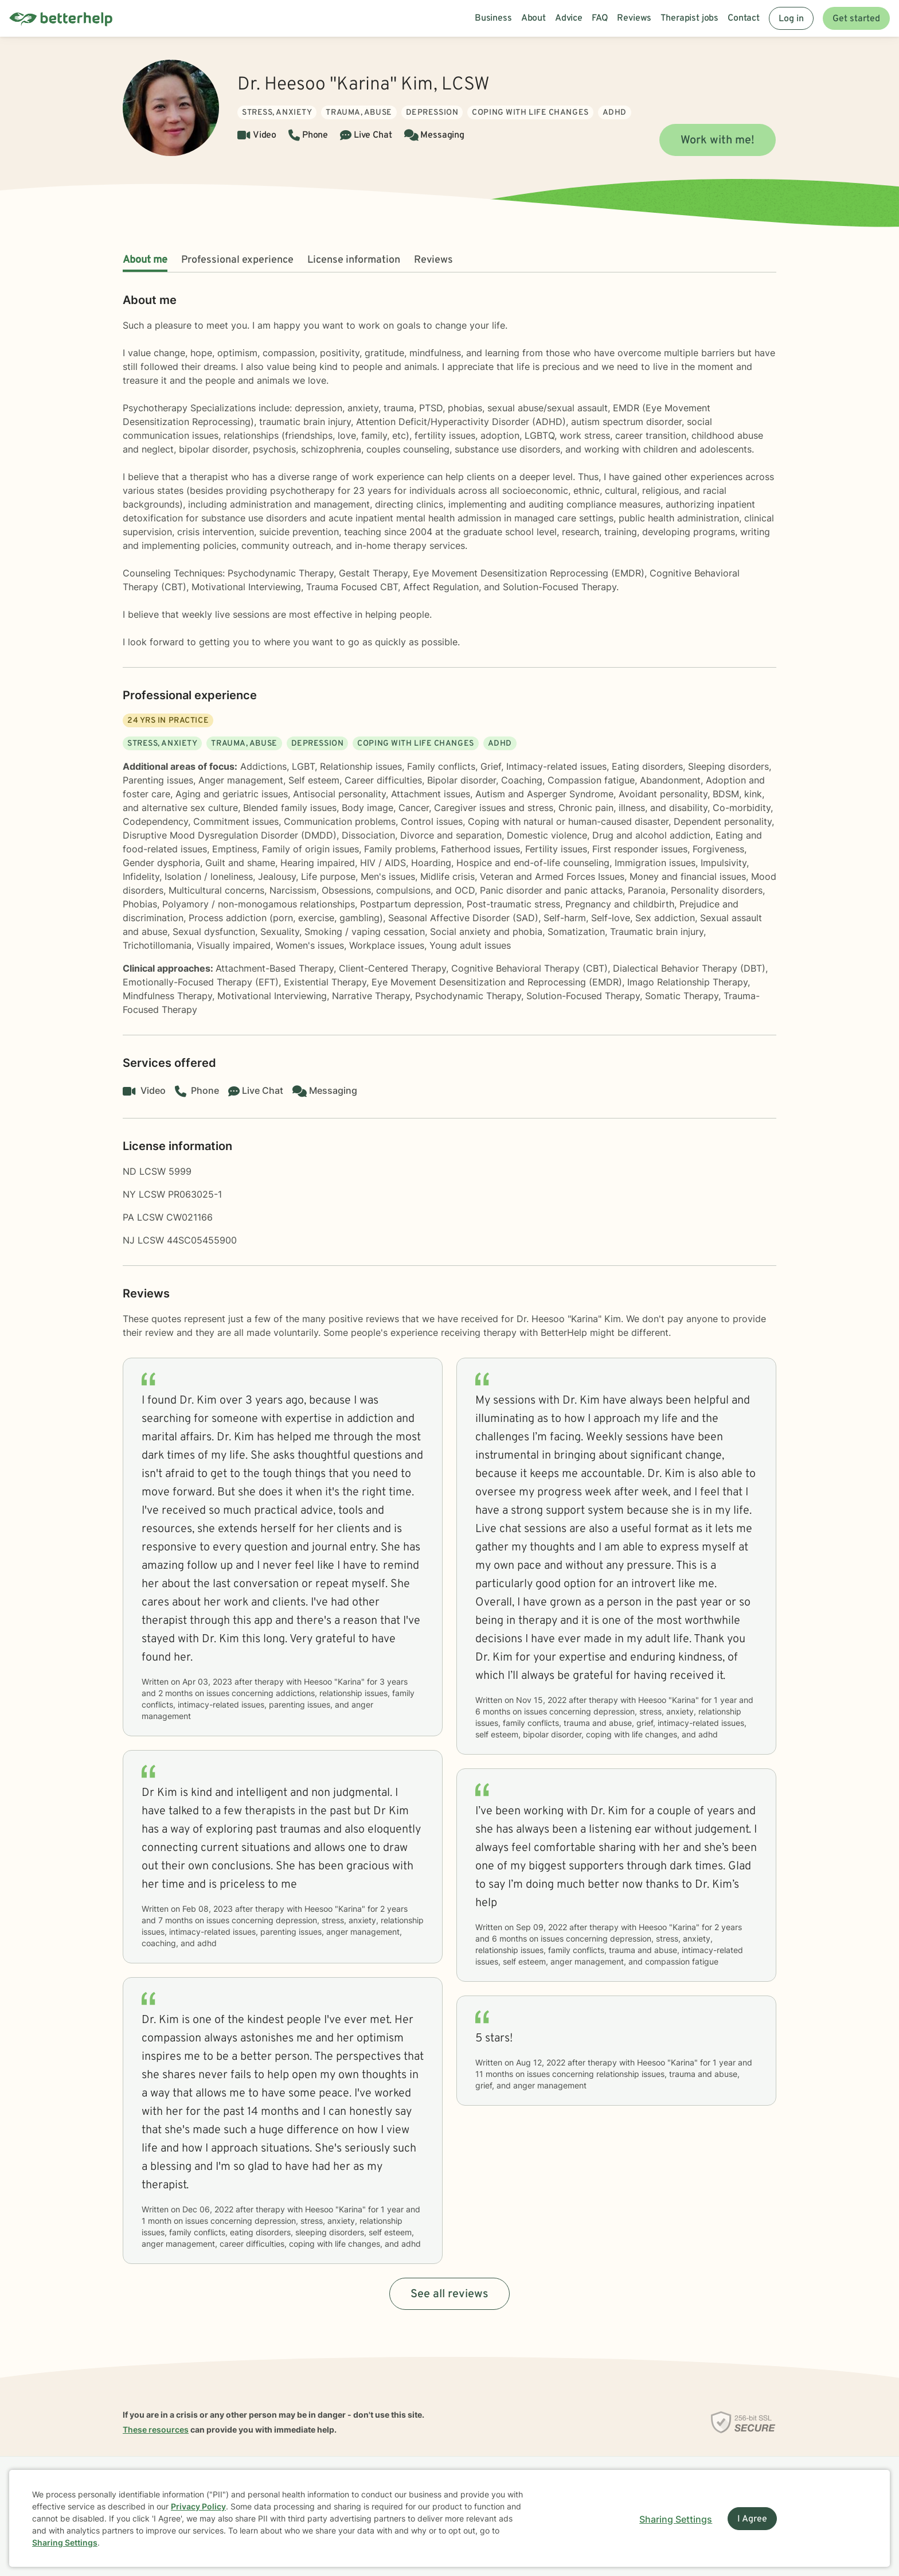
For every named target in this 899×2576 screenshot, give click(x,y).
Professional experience (237, 260)
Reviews (433, 260)
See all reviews (449, 2294)
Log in (791, 19)
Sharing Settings (64, 2542)
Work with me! (718, 140)
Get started (856, 19)
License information (353, 260)
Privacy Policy (198, 2506)
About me (145, 260)
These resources (156, 2429)
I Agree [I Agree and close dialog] (752, 2519)
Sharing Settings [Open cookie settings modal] (675, 2519)
